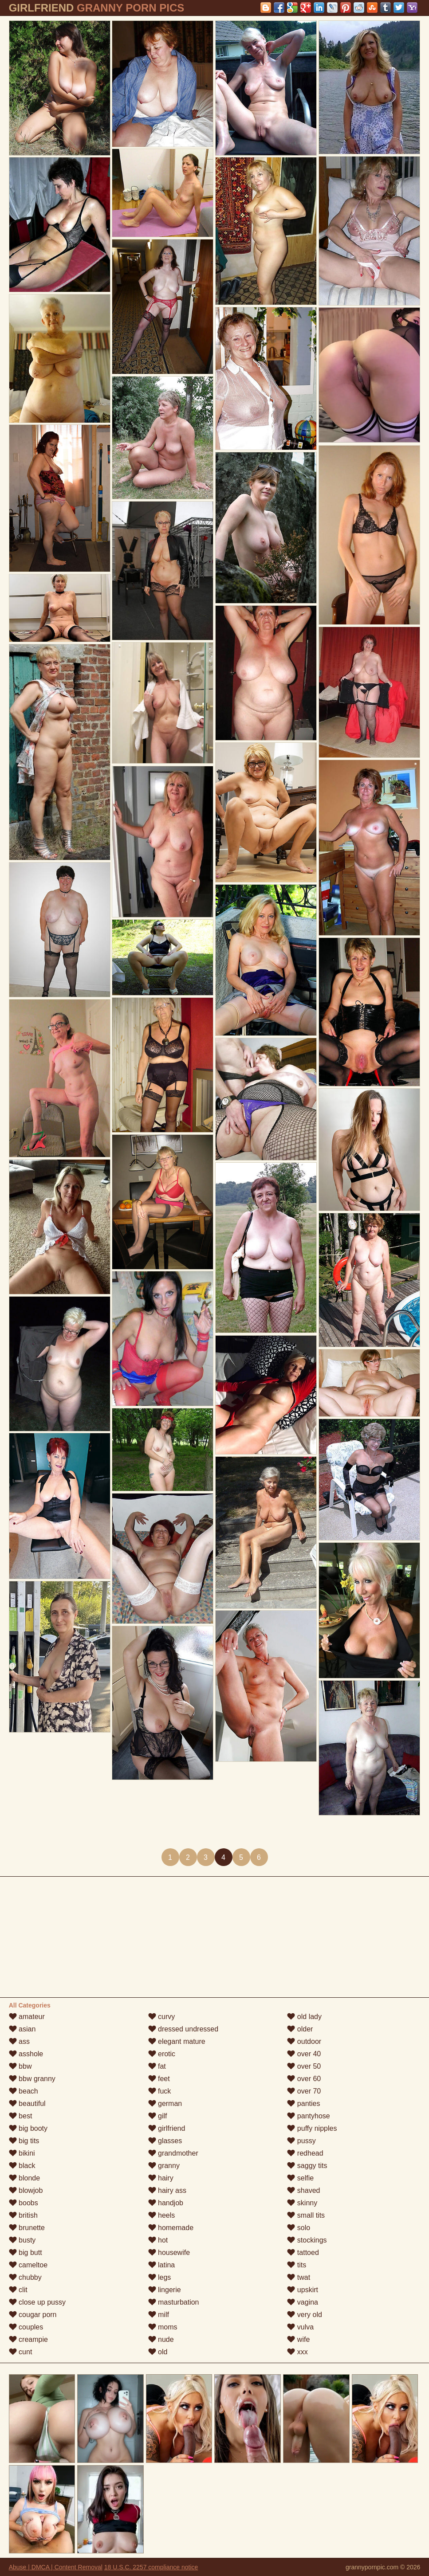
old (158, 2352)
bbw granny (32, 2078)
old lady (304, 2016)
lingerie (164, 2290)
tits (296, 2265)
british (23, 2215)
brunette (27, 2227)
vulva (300, 2327)
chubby (25, 2277)
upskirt (302, 2290)
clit (18, 2290)
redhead (305, 2153)
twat (298, 2277)
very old (304, 2314)
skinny (302, 2203)
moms (162, 2327)
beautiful (27, 2103)
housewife (169, 2252)
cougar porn (33, 2314)
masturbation (173, 2302)
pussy (301, 2141)
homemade (171, 2227)
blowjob (26, 2190)
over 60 (304, 2078)
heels (161, 2215)
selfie (300, 2178)
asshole (26, 2054)
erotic (162, 2054)
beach (23, 2091)
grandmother (173, 2153)
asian (22, 2029)
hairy (160, 2178)
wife (298, 2339)
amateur (27, 2016)
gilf (157, 2116)
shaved (303, 2190)
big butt (25, 2252)
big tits (24, 2141)
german (165, 2103)
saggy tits (307, 2165)
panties (303, 2103)
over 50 (304, 2066)
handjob (165, 2203)
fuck (159, 2091)
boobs (23, 2203)
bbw (20, 2066)
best (20, 2116)
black (22, 2165)
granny (164, 2165)
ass (19, 2041)
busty (22, 2240)
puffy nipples (312, 2128)
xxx (297, 2352)
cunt (20, 2352)
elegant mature (176, 2041)
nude (161, 2339)
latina (161, 2265)
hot (158, 2240)
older (300, 2029)
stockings (307, 2240)
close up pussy (37, 2302)
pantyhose (308, 2116)
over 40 (304, 2054)
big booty (28, 2128)
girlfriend (166, 2128)
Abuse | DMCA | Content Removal (55, 2567)
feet (159, 2078)
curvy (161, 2016)
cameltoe (28, 2265)
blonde (24, 2178)
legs (159, 2277)
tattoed (303, 2252)
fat (157, 2066)
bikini (22, 2153)
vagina (302, 2302)
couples (26, 2327)
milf (158, 2314)
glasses (165, 2141)
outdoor (304, 2041)
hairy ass (167, 2190)
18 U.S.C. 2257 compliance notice (151, 2567)
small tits (306, 2215)
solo (298, 2227)
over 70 (304, 2091)
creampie (28, 2339)
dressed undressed (183, 2029)
